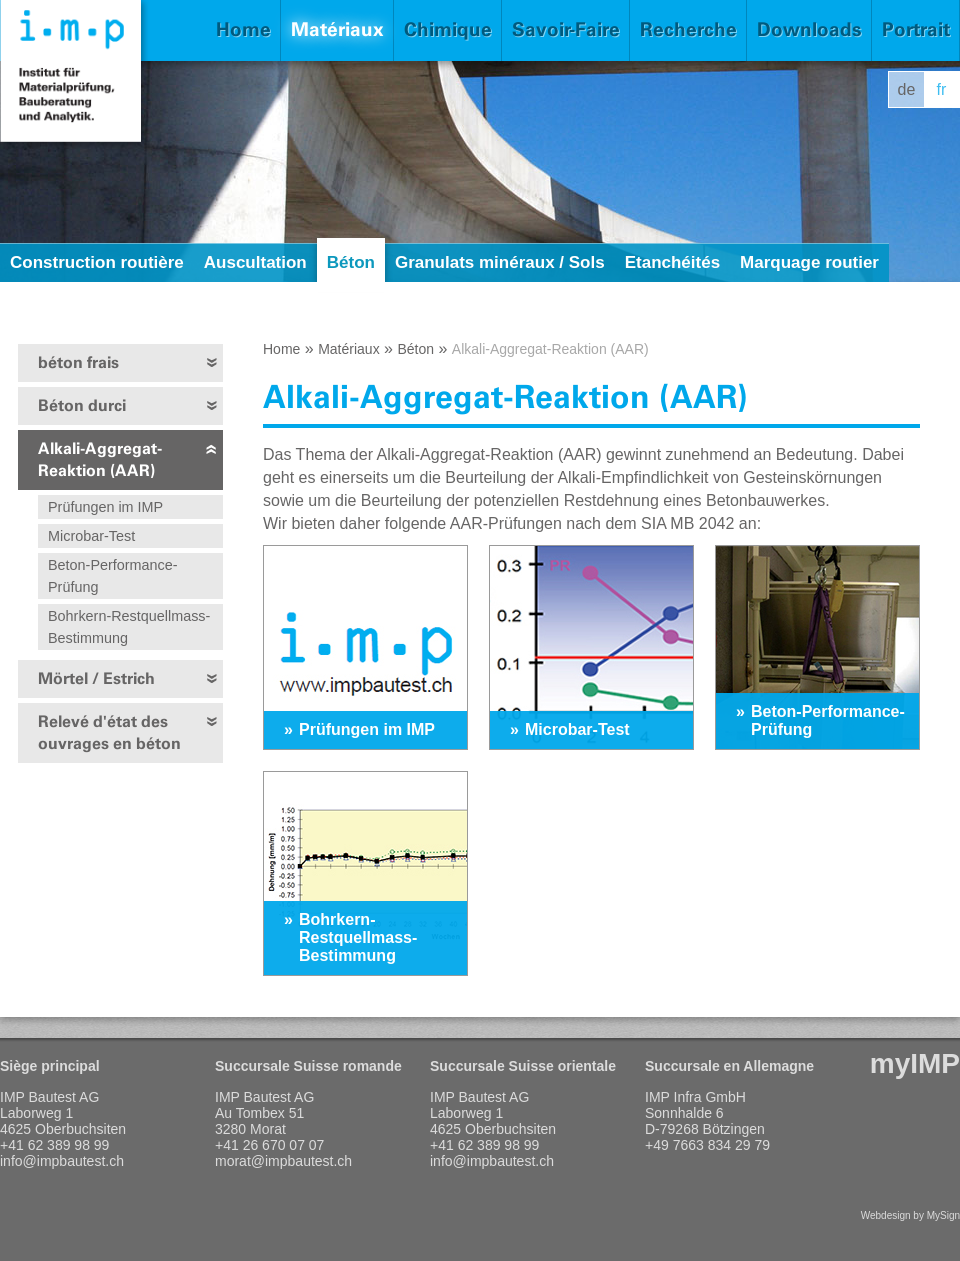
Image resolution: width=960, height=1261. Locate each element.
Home (243, 29)
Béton (351, 262)
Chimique (448, 29)
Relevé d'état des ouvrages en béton (109, 732)
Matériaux (337, 29)
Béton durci (82, 405)
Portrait (916, 29)
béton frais (78, 362)
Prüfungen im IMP (105, 507)
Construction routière (97, 262)
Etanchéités (672, 262)
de (907, 89)
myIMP (915, 1063)
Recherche (688, 29)
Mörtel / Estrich (96, 678)
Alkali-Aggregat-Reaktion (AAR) (100, 459)
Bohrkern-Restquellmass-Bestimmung (129, 627)
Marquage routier (809, 262)
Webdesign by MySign (910, 1215)
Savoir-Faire (566, 29)
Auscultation (255, 262)
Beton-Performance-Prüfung (113, 576)
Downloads (809, 29)
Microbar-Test (91, 536)
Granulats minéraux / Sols (500, 262)
